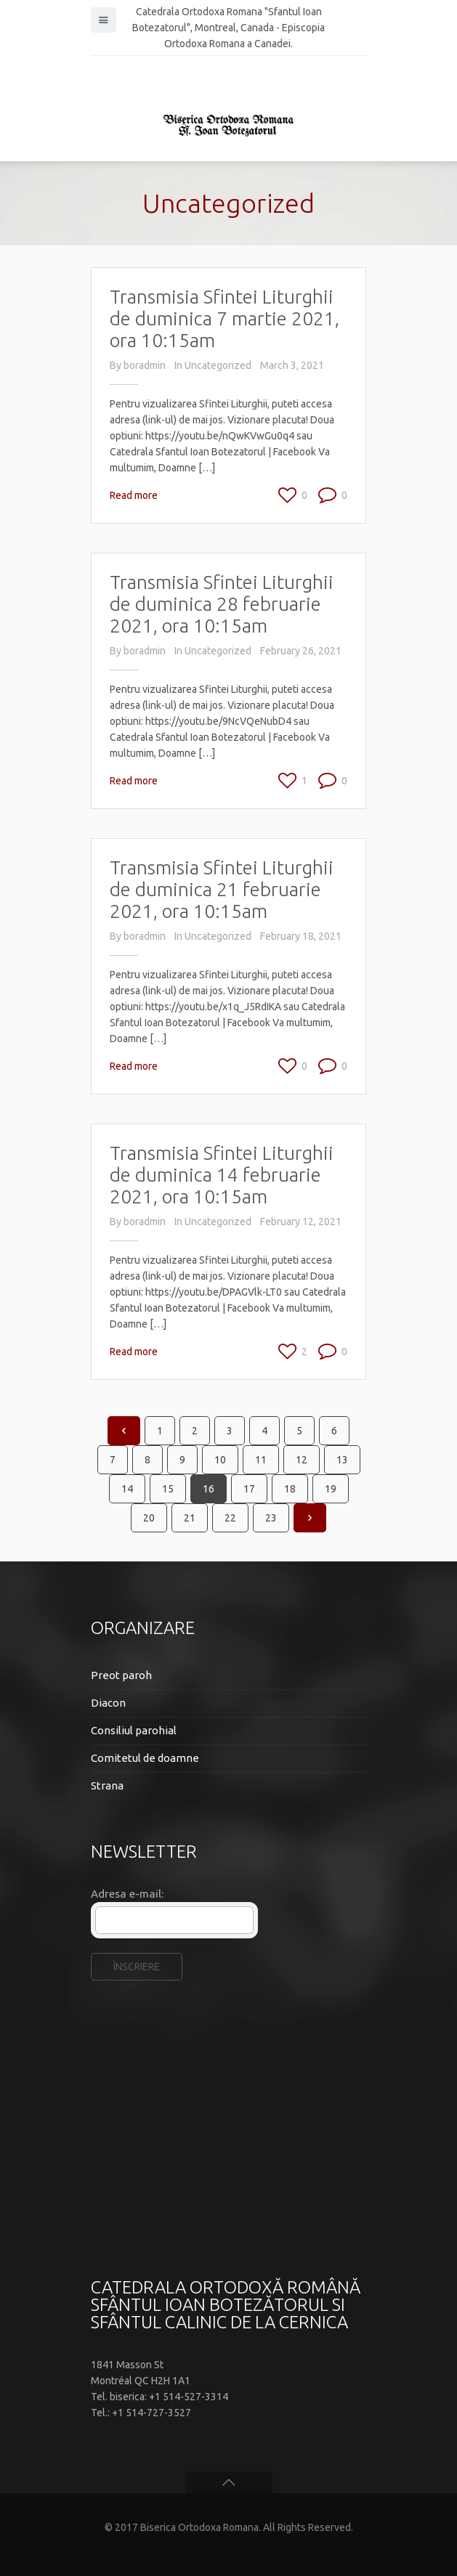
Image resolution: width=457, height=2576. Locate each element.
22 (230, 1518)
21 (189, 1518)
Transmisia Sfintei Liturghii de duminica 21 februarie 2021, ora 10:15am (221, 889)
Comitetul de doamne (145, 1758)
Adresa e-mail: (127, 1894)
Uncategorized (218, 365)
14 (127, 1489)
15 (168, 1489)
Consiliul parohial (134, 1730)
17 (249, 1489)
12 (301, 1460)
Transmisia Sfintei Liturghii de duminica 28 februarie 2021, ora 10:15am (221, 604)
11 (261, 1460)
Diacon (108, 1703)
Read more (134, 495)
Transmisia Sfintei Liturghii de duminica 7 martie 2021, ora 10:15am (224, 318)
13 (342, 1460)
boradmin (145, 365)
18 (290, 1489)
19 (330, 1489)
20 (149, 1518)
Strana (107, 1785)
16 (208, 1489)
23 (271, 1518)
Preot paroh (121, 1675)
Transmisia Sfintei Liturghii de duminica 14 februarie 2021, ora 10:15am (221, 1174)
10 (220, 1460)
